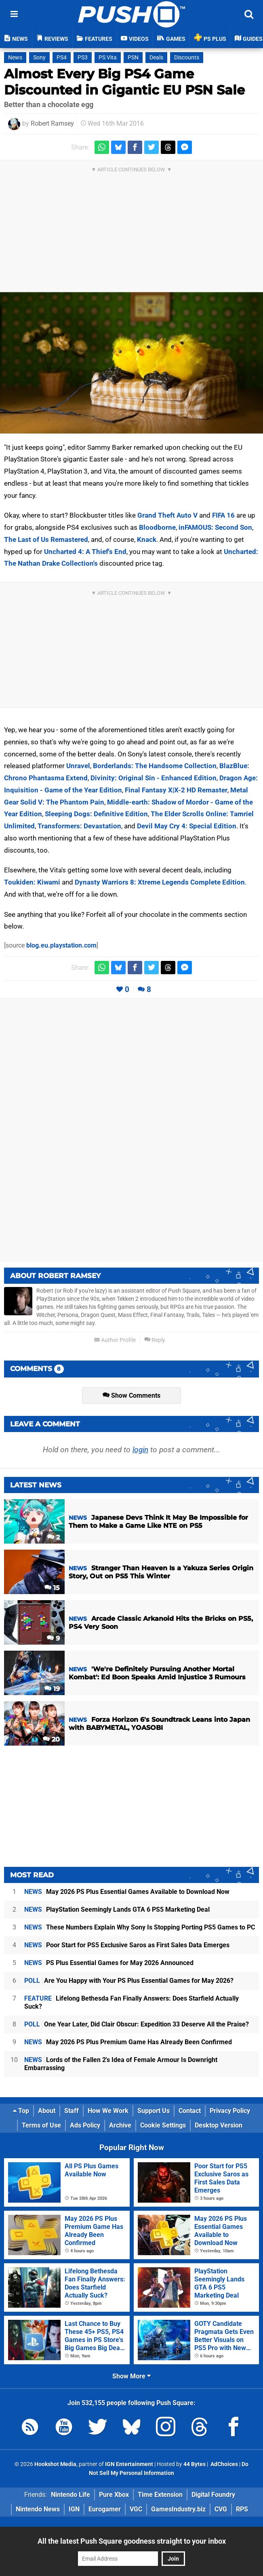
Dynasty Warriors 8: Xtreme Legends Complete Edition (160, 882)
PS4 (62, 57)
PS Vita (108, 57)
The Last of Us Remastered (46, 539)
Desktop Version (218, 2125)
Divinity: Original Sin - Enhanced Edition (153, 778)
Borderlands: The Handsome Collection (155, 766)
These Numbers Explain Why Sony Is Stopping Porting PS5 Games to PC (139, 1927)
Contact (190, 2111)
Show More (131, 2376)
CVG (221, 2509)
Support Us (153, 2111)
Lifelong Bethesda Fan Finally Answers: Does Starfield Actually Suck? (131, 2002)
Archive (120, 2125)
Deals (156, 57)
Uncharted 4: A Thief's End (85, 552)
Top (21, 2111)
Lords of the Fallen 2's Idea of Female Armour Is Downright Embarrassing (120, 2064)
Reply (154, 1340)
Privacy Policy (230, 2111)
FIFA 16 (223, 515)
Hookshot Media (55, 2464)
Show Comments (131, 1395)
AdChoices (223, 2464)
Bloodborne (157, 527)
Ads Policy (85, 2125)
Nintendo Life (70, 2494)
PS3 (83, 57)
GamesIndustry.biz (178, 2509)
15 (52, 1588)
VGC (136, 2509)
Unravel (78, 766)
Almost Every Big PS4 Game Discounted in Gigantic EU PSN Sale (124, 82)
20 (51, 1739)
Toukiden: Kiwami (32, 882)
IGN (74, 2509)
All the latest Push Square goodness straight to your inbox (132, 2541)
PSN (133, 57)
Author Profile (115, 1340)
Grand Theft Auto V (167, 515)
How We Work (108, 2111)
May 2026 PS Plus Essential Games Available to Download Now (126, 1892)
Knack (146, 539)
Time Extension (160, 2494)
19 (52, 1689)
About (46, 2111)
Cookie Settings (163, 2125)
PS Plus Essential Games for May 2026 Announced (109, 1963)
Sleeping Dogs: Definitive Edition (96, 814)
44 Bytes (194, 2464)
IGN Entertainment (129, 2464)
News (15, 57)
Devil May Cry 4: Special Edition (186, 826)
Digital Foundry (213, 2494)
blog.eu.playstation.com (61, 945)
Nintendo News (38, 2509)
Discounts (186, 57)
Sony (39, 57)
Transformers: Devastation (79, 826)
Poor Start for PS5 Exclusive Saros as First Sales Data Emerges (126, 1945)
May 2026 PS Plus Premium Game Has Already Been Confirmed (128, 2042)
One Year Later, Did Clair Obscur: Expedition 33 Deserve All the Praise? (136, 2024)
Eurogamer (104, 2509)
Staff (71, 2111)
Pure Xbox (114, 2494)
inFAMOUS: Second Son (215, 527)
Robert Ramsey (52, 123)
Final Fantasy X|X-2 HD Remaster (176, 790)
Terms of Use (41, 2125)
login (140, 1449)
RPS (242, 2509)
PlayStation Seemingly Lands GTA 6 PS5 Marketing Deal (117, 1909)
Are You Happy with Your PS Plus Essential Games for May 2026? (129, 1980)
